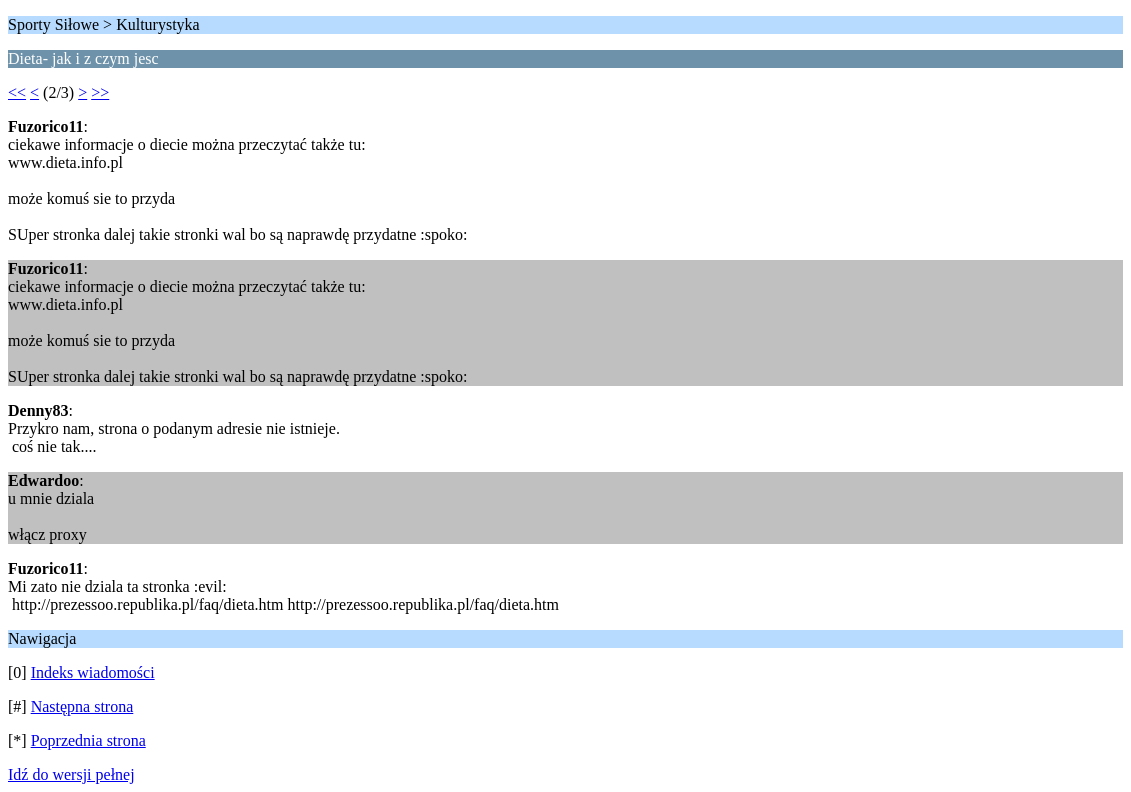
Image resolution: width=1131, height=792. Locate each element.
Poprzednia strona (88, 740)
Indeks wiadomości (93, 672)
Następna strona (82, 706)
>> (100, 92)
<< (17, 92)
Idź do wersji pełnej (71, 774)
